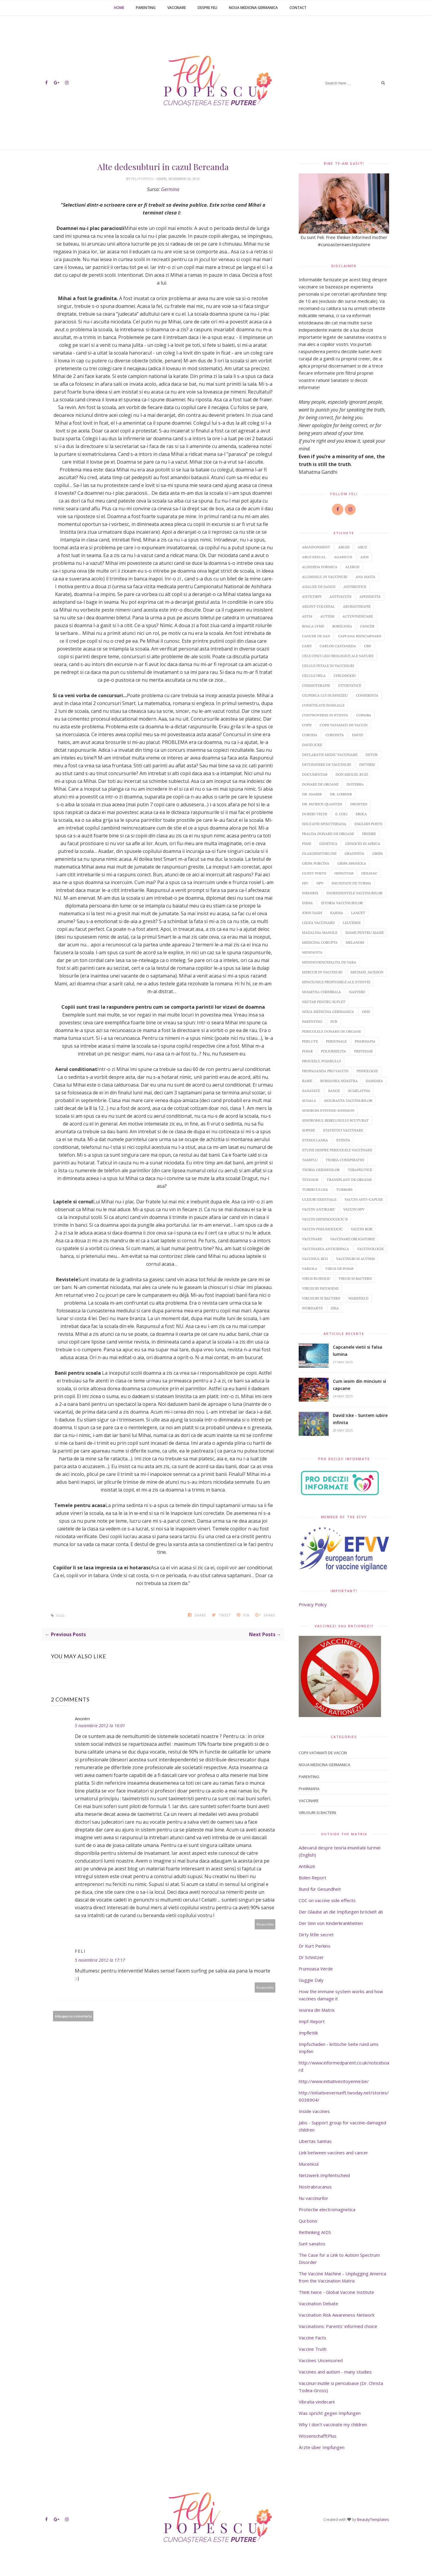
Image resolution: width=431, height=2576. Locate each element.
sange (334, 1090)
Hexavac (369, 873)
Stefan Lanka (315, 1140)
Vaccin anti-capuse (364, 1199)
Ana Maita (365, 576)
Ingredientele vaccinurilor (355, 893)
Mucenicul (308, 2164)
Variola (309, 1268)
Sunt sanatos (312, 2244)
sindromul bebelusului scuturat (335, 1120)
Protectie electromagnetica (327, 2209)
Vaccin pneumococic (322, 1229)
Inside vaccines (314, 2111)
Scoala (309, 1100)
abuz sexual (314, 557)
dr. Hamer (312, 794)
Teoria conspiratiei (345, 1160)
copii (307, 725)
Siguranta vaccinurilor (348, 1100)
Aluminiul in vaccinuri (324, 576)
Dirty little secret (316, 1934)
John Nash (312, 912)
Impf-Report (312, 2021)
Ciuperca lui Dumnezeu (325, 695)
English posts (368, 824)
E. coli (341, 814)
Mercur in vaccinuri (322, 972)
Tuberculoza (315, 1189)
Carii (307, 646)
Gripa (377, 853)
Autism (327, 616)
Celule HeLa (314, 675)
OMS (366, 1011)
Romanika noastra (339, 1080)
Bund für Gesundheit (320, 1889)
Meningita (312, 952)
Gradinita (354, 853)
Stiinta (343, 1140)
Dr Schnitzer (311, 1957)
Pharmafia (365, 1041)
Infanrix (310, 893)
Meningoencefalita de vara (329, 962)
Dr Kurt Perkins (314, 1946)
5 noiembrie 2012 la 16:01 (100, 1725)
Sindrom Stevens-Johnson (328, 1110)
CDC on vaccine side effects (327, 1900)
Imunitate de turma (351, 883)
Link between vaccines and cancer (333, 2153)
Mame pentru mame (364, 932)
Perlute (310, 1041)
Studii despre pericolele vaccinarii (337, 1150)
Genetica (328, 843)
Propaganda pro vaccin (325, 1071)
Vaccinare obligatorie (352, 1239)
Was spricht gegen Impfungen (330, 2413)
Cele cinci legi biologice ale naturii (338, 656)
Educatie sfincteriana (324, 824)
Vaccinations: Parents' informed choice (338, 2326)
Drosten (358, 804)
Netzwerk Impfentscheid (324, 2175)
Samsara (374, 1080)
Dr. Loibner (341, 794)
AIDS (364, 557)
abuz (362, 547)
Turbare (344, 1189)
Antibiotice (355, 586)
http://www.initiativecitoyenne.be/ (334, 2081)
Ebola (361, 814)
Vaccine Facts (312, 2338)
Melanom (355, 942)
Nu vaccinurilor (313, 2198)
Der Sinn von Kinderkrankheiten (331, 1923)
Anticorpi (311, 596)
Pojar (307, 1051)
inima (307, 903)
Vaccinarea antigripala (325, 1249)
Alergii (352, 567)
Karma (336, 912)
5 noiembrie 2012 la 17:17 (100, 1960)
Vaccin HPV (354, 1209)
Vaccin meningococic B (324, 1219)
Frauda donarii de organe (328, 833)
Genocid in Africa (362, 843)
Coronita (334, 735)
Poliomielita (333, 1051)
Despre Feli (207, 7)
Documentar (314, 774)
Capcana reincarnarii (359, 636)
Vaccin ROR (361, 1229)
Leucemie (352, 922)
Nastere (357, 992)
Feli (80, 1951)
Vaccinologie (370, 1249)
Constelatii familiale (323, 705)
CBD (367, 646)
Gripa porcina (315, 863)
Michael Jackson (366, 972)
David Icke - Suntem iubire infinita (360, 1418)
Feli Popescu (142, 178)
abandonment (316, 547)
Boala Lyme (313, 626)
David (357, 735)
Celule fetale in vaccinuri (328, 665)
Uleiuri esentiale (319, 1199)
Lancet (358, 912)
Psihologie (367, 1071)
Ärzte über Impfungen (322, 2447)
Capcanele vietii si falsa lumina (357, 1350)
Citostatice (349, 685)
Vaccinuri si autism (355, 1258)
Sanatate (311, 1090)
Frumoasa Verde (316, 1969)
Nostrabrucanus (315, 2187)
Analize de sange (319, 586)
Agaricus (343, 557)
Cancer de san (316, 636)
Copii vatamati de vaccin (344, 725)
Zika (335, 1308)
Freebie (369, 833)
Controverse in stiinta (325, 715)
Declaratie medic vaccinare (329, 754)
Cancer (367, 626)
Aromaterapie (357, 606)
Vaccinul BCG (315, 1258)
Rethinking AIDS (315, 2232)
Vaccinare (176, 7)
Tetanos (310, 1179)
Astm (307, 616)
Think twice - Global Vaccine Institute (336, 2292)
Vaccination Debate (318, 2303)
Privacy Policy (313, 1604)
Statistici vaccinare (343, 1130)
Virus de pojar (339, 1268)
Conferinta (367, 695)
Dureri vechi (314, 814)
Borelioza (342, 626)
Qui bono (308, 2221)
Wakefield (358, 1298)
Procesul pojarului (321, 1061)
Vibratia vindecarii (317, 2402)
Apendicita (370, 596)
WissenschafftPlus (317, 2436)
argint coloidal (318, 606)
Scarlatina (359, 1090)
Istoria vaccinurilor (342, 903)
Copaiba (363, 715)
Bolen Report (312, 1878)
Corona (309, 735)
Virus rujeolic (316, 1278)
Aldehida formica (319, 567)
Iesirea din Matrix (317, 2010)
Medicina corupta (320, 942)
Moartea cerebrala (321, 992)
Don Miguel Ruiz (352, 774)
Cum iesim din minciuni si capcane (359, 1384)
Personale (336, 1041)
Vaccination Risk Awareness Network (336, 2315)
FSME (306, 843)
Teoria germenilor (321, 1169)
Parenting (146, 7)
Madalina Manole (319, 932)
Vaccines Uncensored (321, 2360)
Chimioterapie (316, 685)
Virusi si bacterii (355, 1278)
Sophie (308, 1130)
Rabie (307, 1080)
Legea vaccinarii (318, 922)
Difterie (367, 764)
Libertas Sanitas (315, 2141)
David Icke (312, 744)
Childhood (345, 675)
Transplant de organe (349, 1179)
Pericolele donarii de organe (331, 1031)
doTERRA (355, 784)
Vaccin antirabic (318, 1209)
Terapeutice (360, 1169)
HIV (305, 883)
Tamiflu (310, 1160)
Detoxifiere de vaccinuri (326, 764)
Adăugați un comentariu (73, 2016)
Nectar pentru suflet (323, 1001)
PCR (333, 1021)
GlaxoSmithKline (319, 853)
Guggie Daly (311, 1980)
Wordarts (312, 1308)
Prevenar (363, 1051)
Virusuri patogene (320, 1288)
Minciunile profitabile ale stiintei (336, 982)
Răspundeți (265, 1924)
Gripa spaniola (351, 863)
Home (119, 7)
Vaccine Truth (313, 2349)
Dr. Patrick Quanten (322, 804)
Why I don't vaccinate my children (333, 2424)
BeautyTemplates (373, 2519)
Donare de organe (320, 784)
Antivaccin (340, 596)
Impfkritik (308, 2033)
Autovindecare (357, 616)
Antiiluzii (307, 1866)
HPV (320, 883)
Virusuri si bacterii (321, 1298)
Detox (371, 754)
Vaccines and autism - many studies (335, 2372)
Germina (170, 189)
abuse (344, 547)
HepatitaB (343, 873)
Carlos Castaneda (338, 646)
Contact (297, 7)
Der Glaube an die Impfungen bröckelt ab (341, 1912)
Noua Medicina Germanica (253, 7)
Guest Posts (314, 873)
